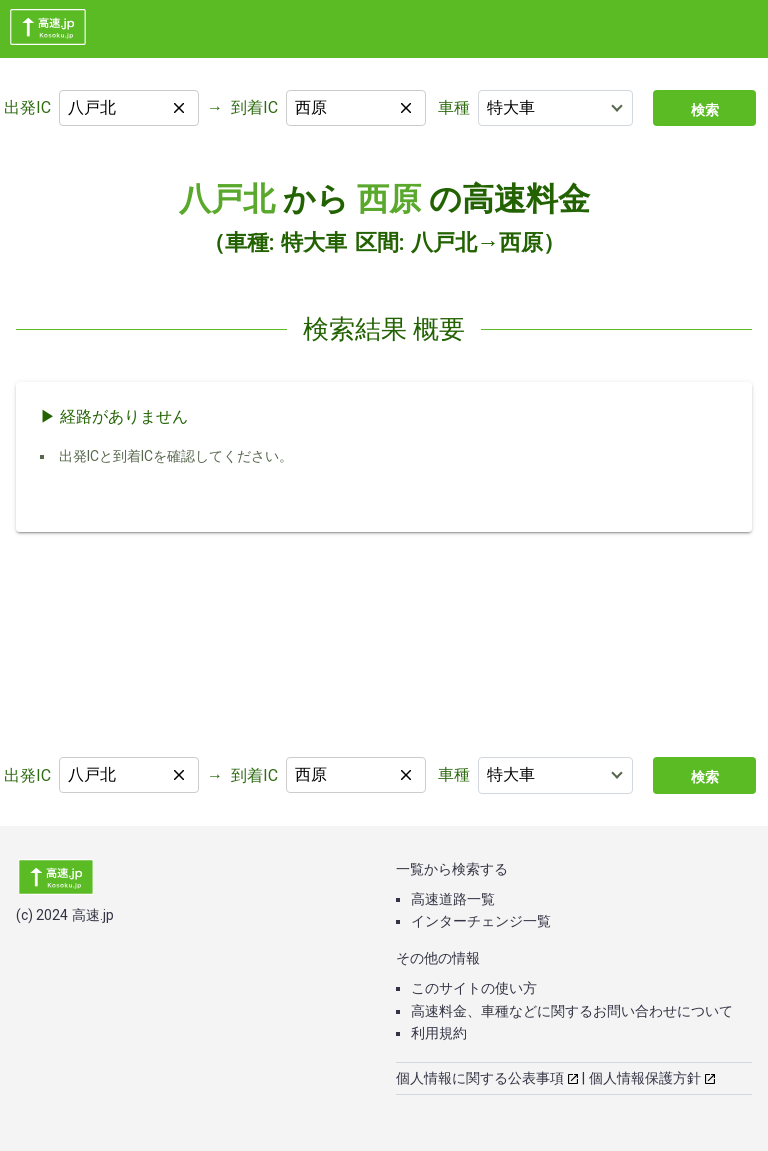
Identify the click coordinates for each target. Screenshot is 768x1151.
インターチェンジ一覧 (481, 921)
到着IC (254, 107)
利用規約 (439, 1033)
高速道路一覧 (453, 899)
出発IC (27, 107)
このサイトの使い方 (474, 988)
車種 (454, 107)
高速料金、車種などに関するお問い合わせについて (572, 1011)
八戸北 (227, 199)
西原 (389, 199)
